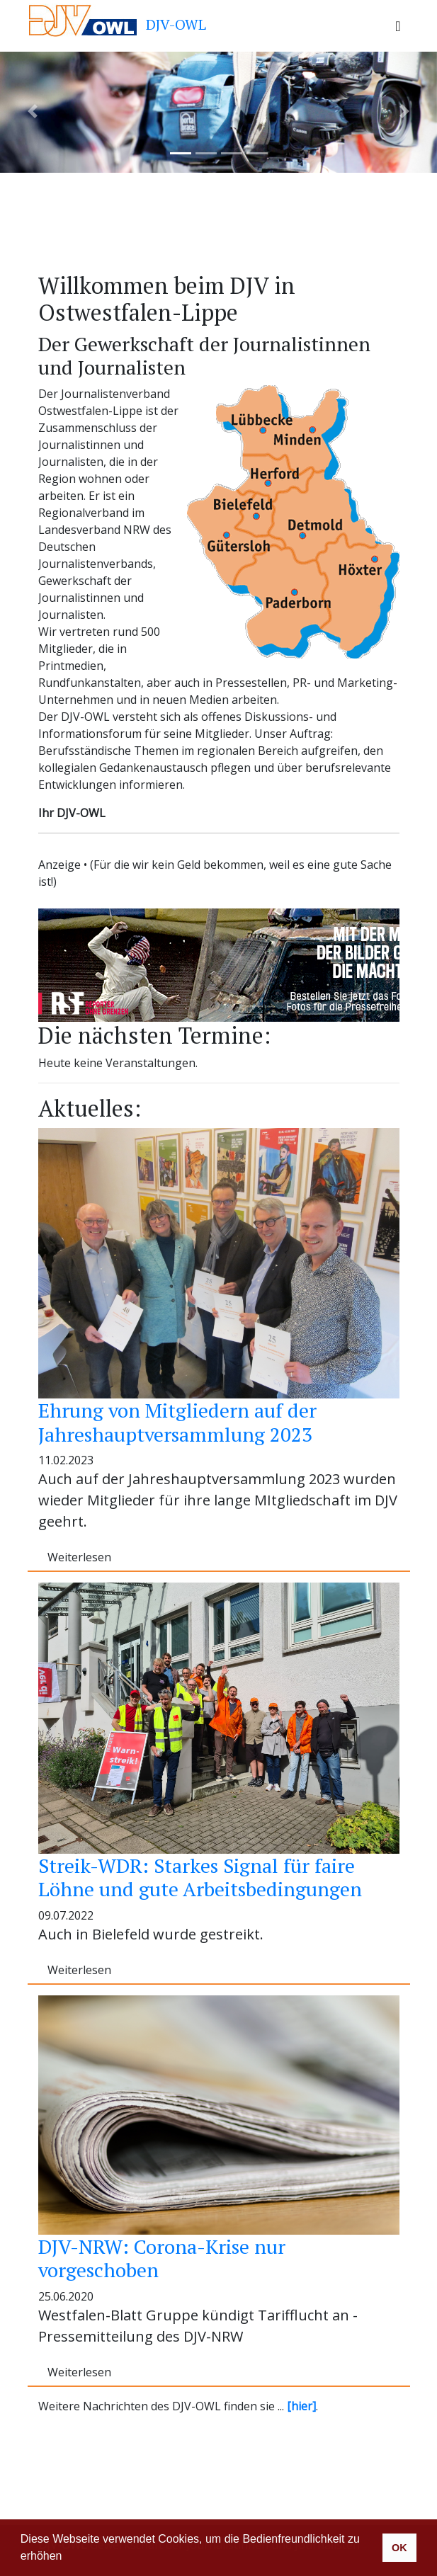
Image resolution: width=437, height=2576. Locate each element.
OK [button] (399, 2547)
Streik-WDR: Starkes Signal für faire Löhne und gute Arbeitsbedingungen (200, 1877)
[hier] (301, 2406)
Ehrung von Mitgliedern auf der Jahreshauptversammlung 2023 (177, 1422)
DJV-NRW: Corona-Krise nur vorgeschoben (161, 2258)
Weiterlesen (79, 1557)
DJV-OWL (117, 20)
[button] (67, 2557)
